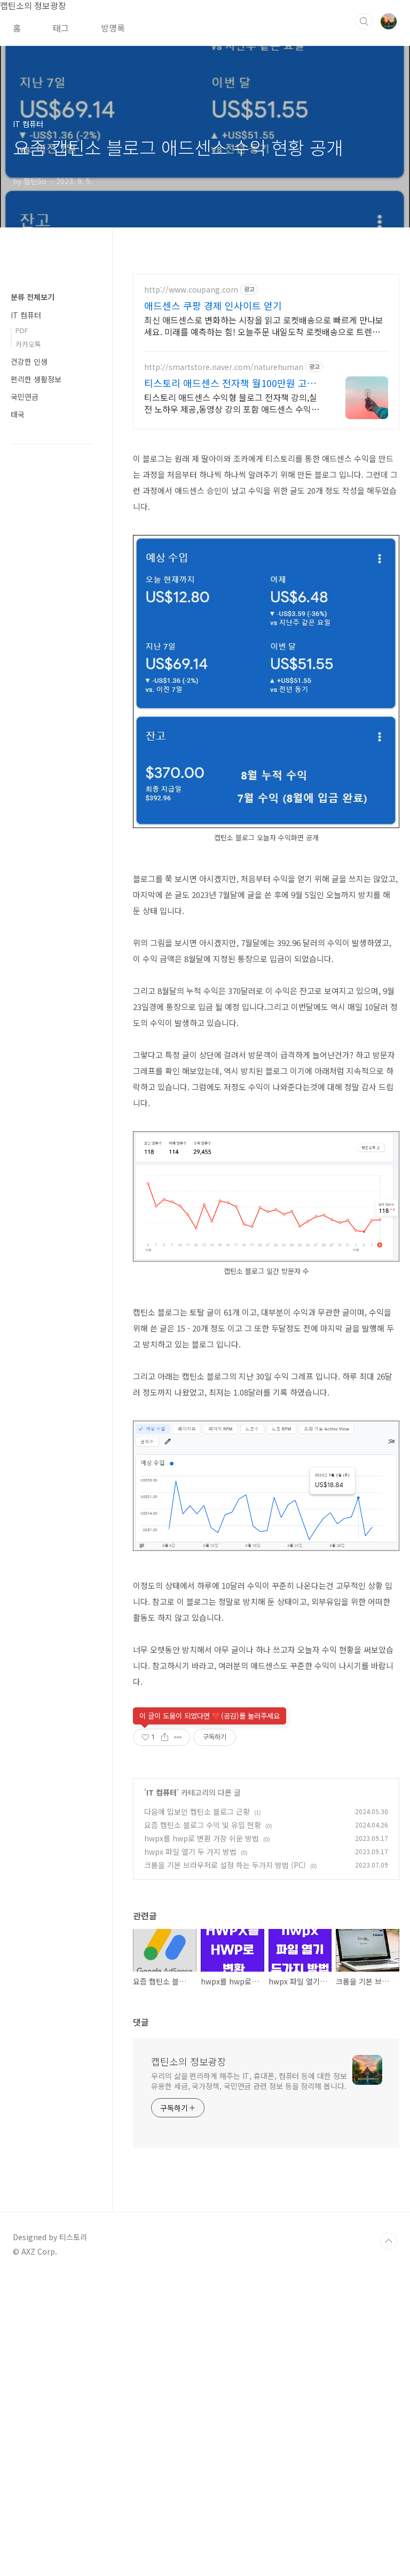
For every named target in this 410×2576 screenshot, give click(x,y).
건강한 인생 (29, 681)
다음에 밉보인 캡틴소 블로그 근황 (197, 2110)
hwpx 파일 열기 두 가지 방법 (190, 2150)
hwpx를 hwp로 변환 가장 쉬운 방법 (201, 2137)
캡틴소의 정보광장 (188, 2360)
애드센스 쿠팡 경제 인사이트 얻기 (213, 305)
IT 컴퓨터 (161, 2091)
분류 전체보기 (32, 617)
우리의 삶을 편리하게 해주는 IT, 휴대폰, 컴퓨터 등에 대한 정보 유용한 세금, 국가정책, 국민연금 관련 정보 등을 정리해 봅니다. (248, 2379)
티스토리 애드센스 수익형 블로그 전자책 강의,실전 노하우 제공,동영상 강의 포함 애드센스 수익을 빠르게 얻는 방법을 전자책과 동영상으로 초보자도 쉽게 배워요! (233, 403)
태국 (18, 734)
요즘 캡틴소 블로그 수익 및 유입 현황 (202, 2123)
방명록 (113, 27)
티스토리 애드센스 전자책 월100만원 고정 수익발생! (230, 382)
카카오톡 (28, 664)
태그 (61, 27)
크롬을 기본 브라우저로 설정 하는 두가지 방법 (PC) (225, 2164)
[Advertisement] (266, 514)
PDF (21, 650)
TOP (388, 2540)
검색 (364, 21)
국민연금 (24, 717)
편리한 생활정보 (36, 699)
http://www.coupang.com (191, 289)
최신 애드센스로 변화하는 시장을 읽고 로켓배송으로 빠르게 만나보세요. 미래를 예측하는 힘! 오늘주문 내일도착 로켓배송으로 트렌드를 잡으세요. (263, 325)
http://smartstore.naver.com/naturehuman (223, 367)
